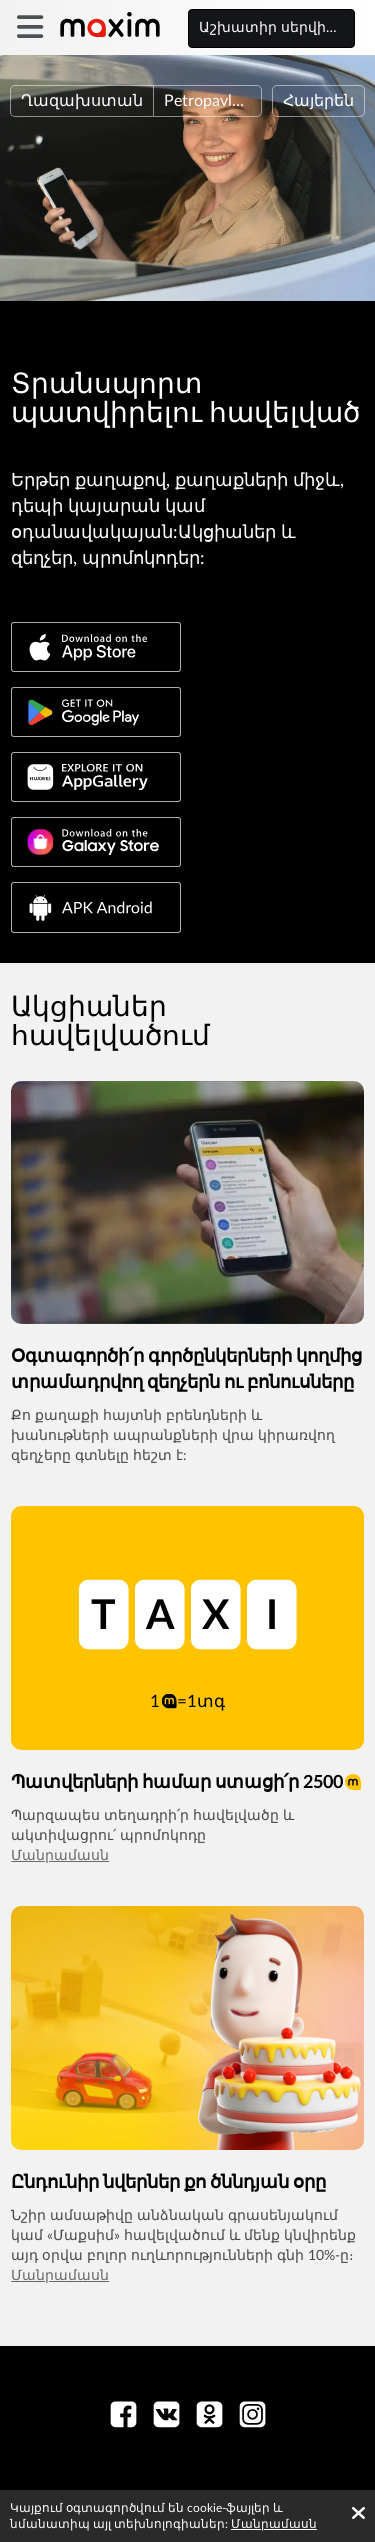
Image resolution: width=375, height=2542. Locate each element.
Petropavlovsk (213, 101)
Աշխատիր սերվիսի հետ (277, 28)
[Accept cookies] (358, 2513)
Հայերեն (318, 101)
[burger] (29, 27)
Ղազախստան (82, 101)
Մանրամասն (60, 1856)
